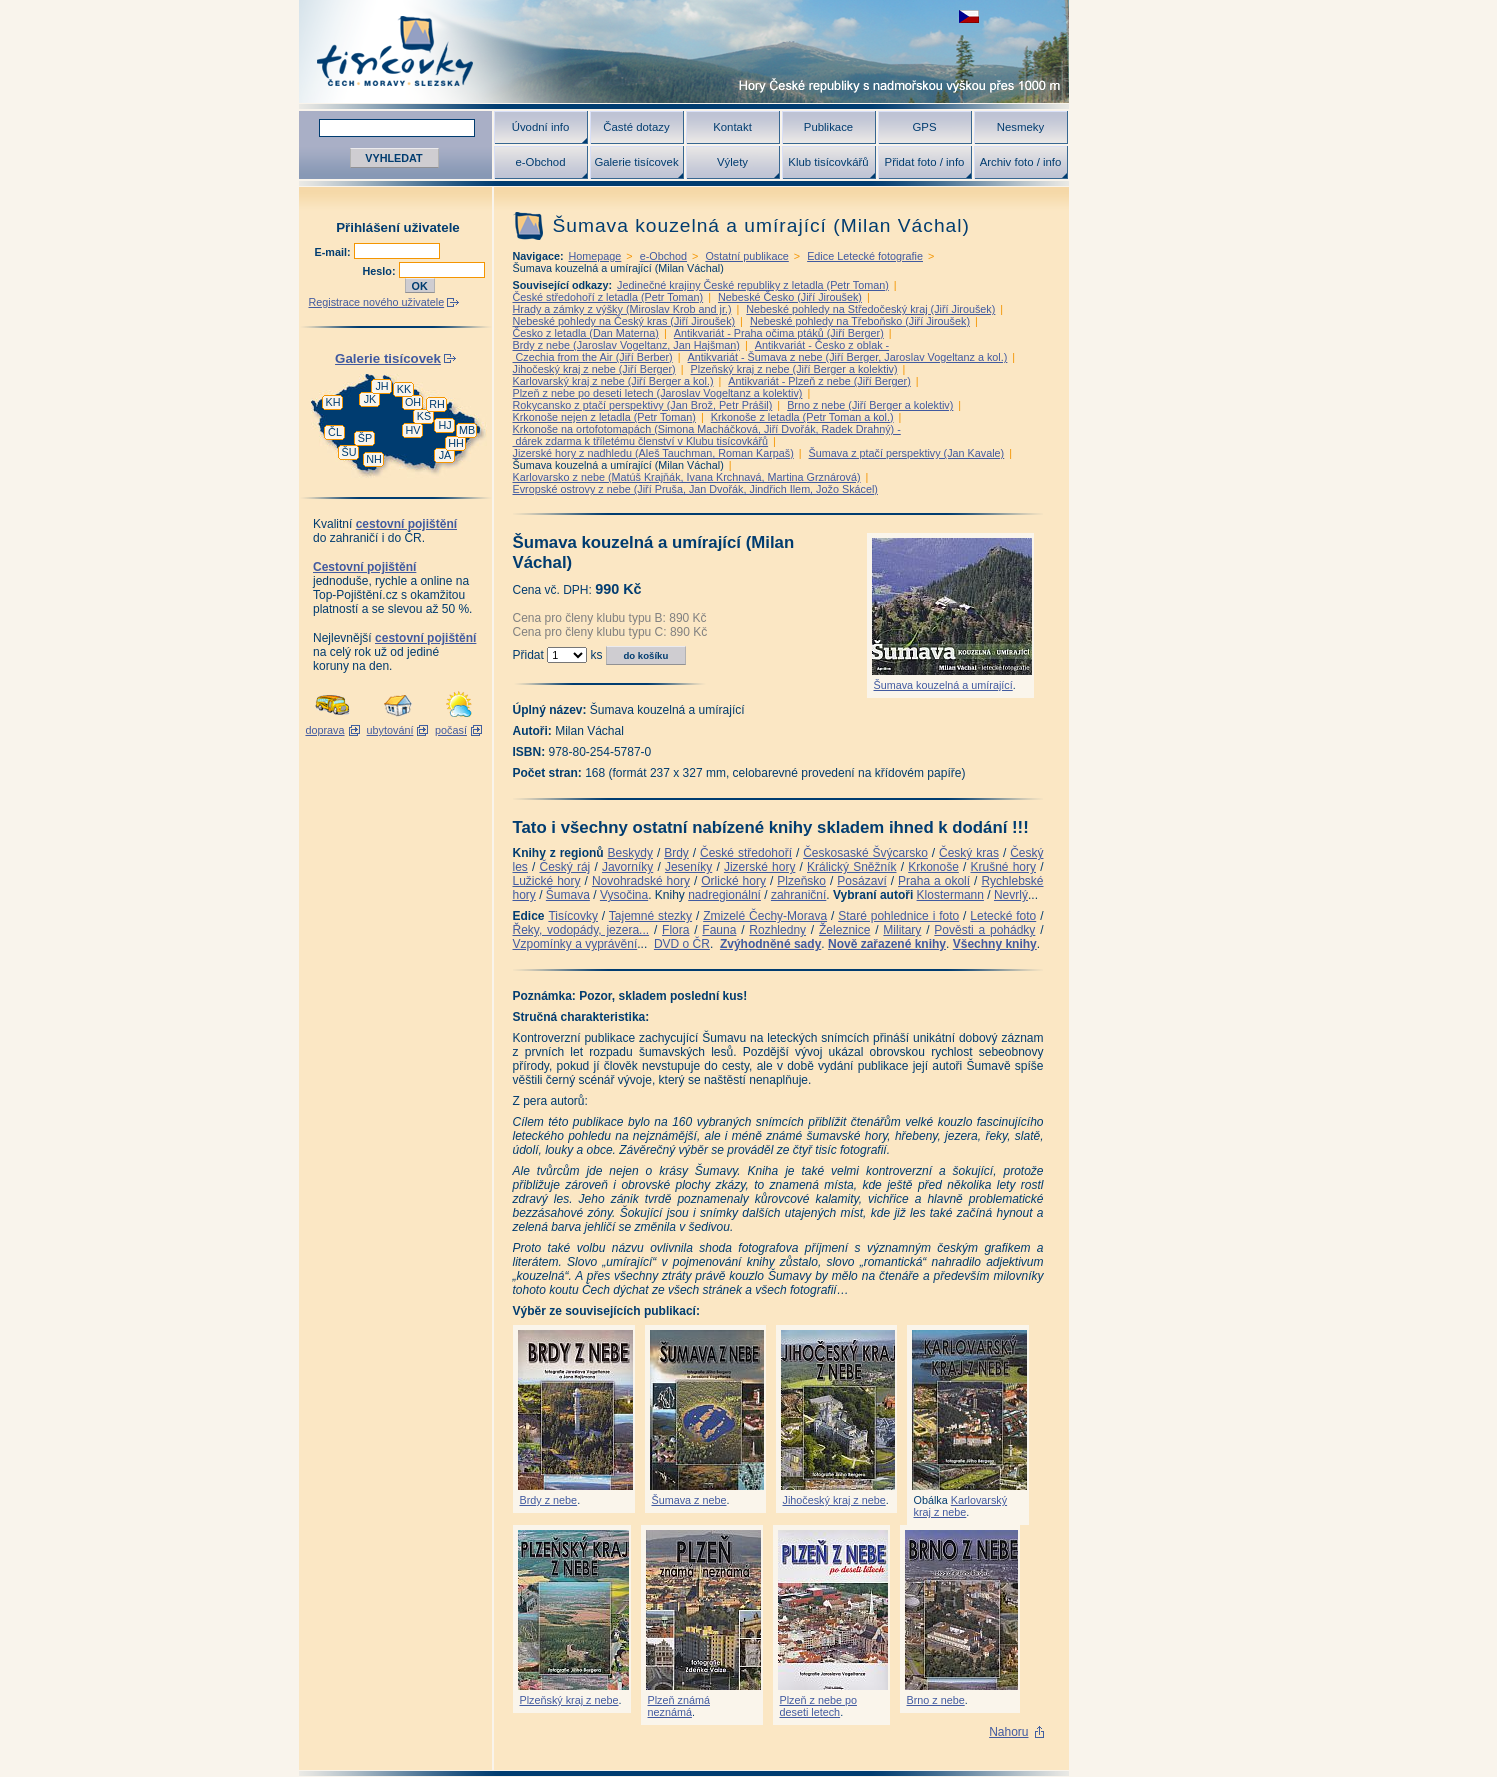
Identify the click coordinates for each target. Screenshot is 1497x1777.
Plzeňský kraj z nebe (569, 1700)
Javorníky (627, 867)
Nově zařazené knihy (887, 944)
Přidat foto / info (925, 162)
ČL (335, 432)
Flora (675, 930)
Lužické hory (547, 881)
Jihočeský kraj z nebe (834, 1500)
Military (902, 930)
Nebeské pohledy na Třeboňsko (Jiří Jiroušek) (860, 321)
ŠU (349, 452)
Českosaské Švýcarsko (865, 853)
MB (467, 430)
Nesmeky (1020, 127)
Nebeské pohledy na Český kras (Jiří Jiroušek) (624, 321)
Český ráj (564, 867)
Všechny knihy (995, 944)
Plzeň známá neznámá (679, 1706)
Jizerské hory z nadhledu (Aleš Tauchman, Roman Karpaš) (653, 453)
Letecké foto (1003, 916)
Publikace (828, 127)
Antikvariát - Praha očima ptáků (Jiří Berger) (779, 333)
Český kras (969, 853)
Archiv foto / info (1021, 162)
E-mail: (334, 252)
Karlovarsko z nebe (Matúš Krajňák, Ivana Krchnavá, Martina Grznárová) (687, 477)
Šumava (568, 895)
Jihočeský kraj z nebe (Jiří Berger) (594, 369)
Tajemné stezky (650, 916)
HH (456, 443)
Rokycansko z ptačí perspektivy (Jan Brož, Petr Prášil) (643, 405)
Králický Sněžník (852, 867)
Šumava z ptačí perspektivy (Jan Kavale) (907, 453)
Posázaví (861, 881)
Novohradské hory (641, 881)
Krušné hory (1003, 867)
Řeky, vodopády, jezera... (581, 930)
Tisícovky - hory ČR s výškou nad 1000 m (684, 51)
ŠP (365, 438)
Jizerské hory (760, 867)
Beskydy (630, 853)
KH (333, 402)
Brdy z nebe (549, 1500)
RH (437, 404)
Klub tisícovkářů (828, 162)
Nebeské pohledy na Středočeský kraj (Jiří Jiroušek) (870, 309)
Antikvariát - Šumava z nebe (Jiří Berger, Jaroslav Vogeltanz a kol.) (848, 357)
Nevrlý (1011, 895)
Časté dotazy (636, 127)
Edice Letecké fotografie (865, 256)
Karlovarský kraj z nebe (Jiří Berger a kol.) (613, 381)
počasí (451, 730)
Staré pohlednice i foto (898, 916)
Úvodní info (541, 127)
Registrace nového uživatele (377, 302)
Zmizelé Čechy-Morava (765, 916)
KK (404, 389)
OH (413, 402)
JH (381, 386)
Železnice (844, 930)
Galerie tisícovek (636, 162)
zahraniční (798, 895)
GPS (924, 127)
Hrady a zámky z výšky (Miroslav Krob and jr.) (622, 309)
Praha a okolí (934, 881)
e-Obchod (540, 162)
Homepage (595, 256)
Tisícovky (573, 916)
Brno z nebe (936, 1700)
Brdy (676, 853)
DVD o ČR (682, 944)
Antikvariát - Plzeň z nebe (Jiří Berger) (819, 381)
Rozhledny (777, 930)
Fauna (719, 930)
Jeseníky (688, 867)
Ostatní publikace (746, 256)
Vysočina (624, 895)
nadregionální (724, 895)
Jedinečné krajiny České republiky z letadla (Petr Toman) (753, 285)
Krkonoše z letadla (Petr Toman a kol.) (802, 417)
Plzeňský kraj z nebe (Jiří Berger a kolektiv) (794, 369)
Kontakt (732, 127)
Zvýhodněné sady (770, 944)
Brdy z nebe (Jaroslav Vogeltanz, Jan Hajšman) (626, 345)
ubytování (390, 730)
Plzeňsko (801, 881)
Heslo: (381, 271)
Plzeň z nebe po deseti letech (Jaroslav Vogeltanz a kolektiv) (658, 393)
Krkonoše (933, 867)
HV (413, 430)
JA (445, 455)
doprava (324, 730)
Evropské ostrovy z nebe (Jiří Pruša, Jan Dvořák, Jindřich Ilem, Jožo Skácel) (695, 489)
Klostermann (950, 895)
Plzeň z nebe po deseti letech (818, 1706)
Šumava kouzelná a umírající (943, 685)
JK (370, 399)
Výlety (732, 162)
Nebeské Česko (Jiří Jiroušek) (790, 297)
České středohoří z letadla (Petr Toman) (608, 297)
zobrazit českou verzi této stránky (969, 16)
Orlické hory (733, 881)
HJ (444, 425)
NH (374, 459)
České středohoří (746, 853)
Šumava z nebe (689, 1500)
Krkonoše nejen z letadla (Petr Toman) (604, 417)
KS (424, 416)
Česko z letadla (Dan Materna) (586, 333)
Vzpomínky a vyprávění (575, 944)
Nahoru (1008, 1732)
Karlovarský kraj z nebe (961, 1506)
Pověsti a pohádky (984, 930)
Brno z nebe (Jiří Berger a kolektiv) (870, 405)
